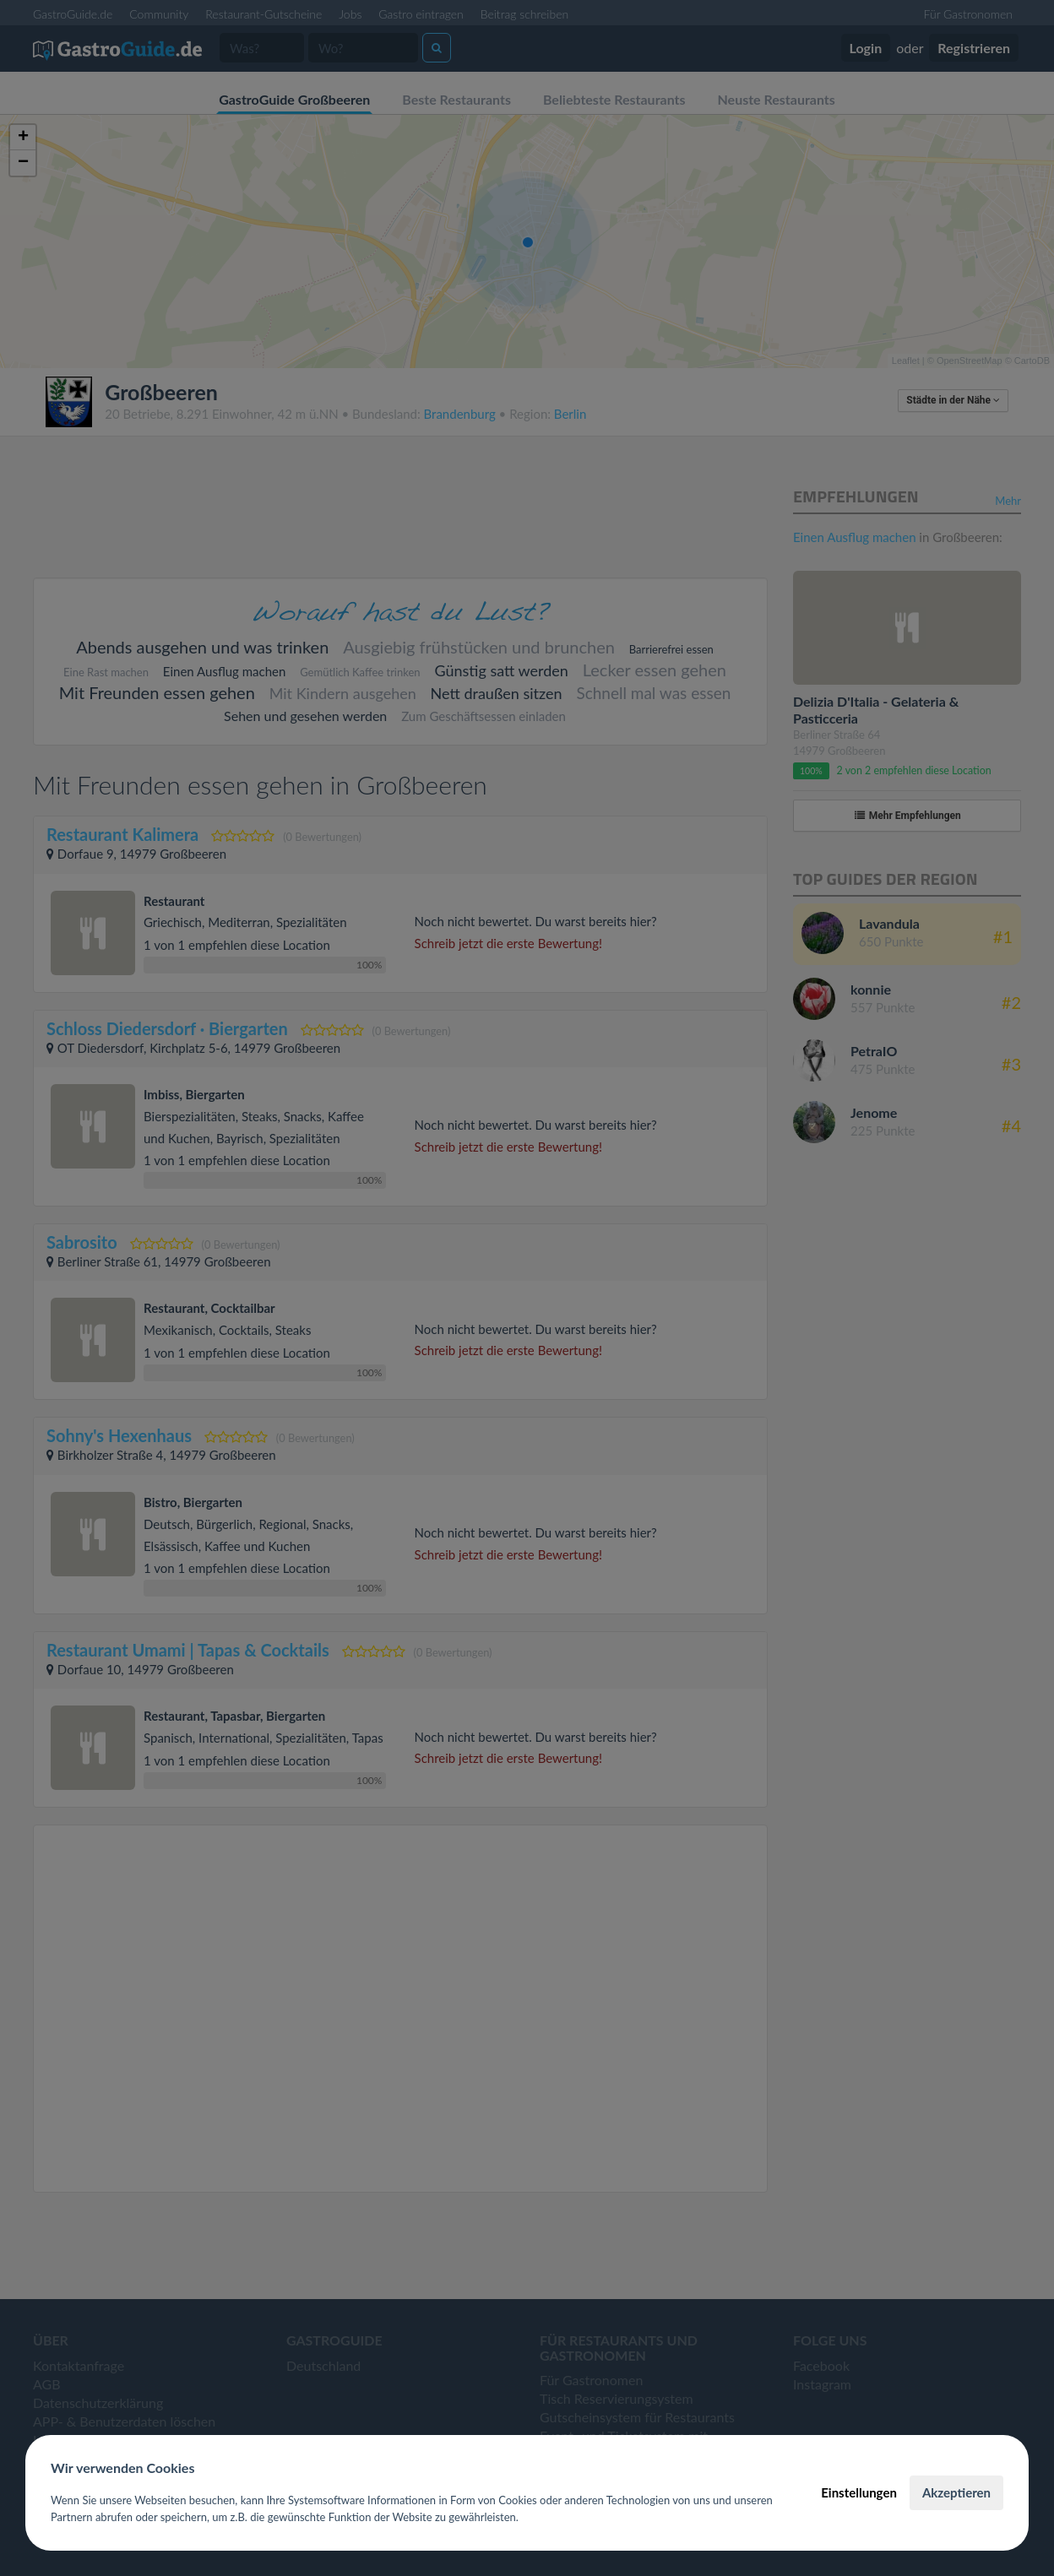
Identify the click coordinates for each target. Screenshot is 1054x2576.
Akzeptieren (956, 2492)
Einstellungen (859, 2492)
